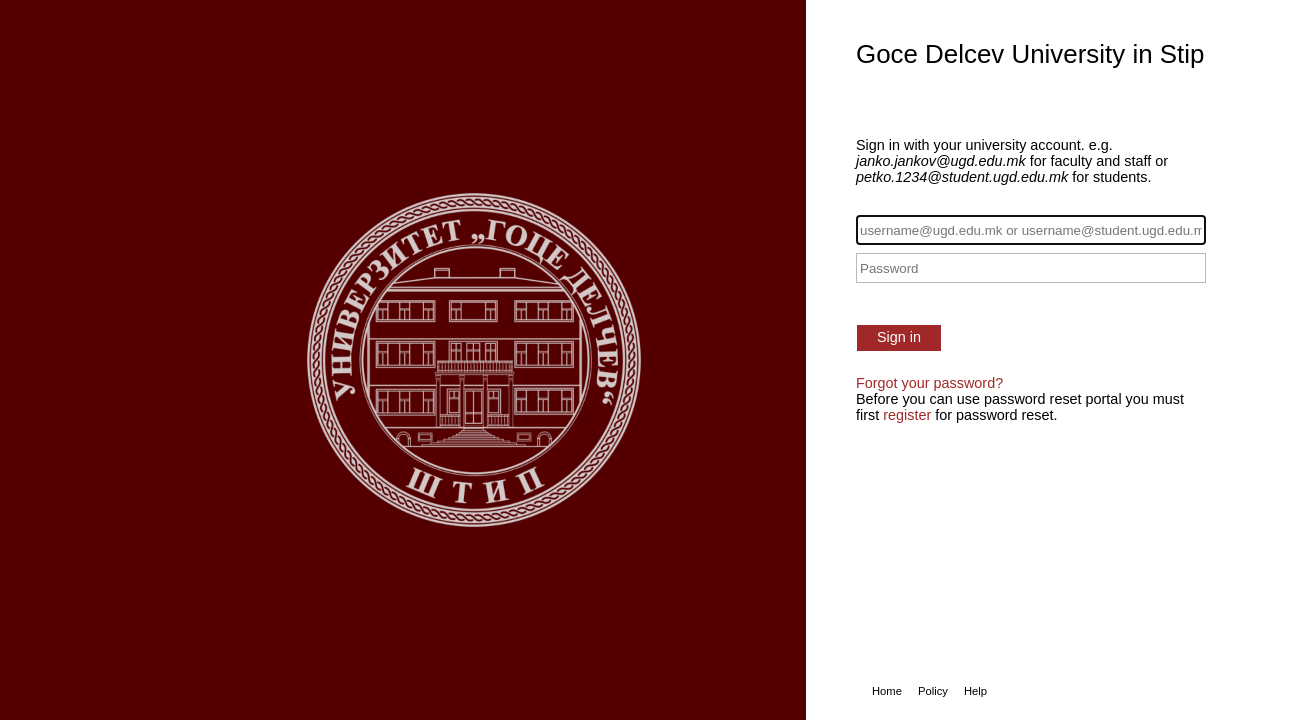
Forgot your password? (929, 383)
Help (975, 691)
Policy (933, 691)
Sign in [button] (899, 337)
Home (887, 691)
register (907, 415)
